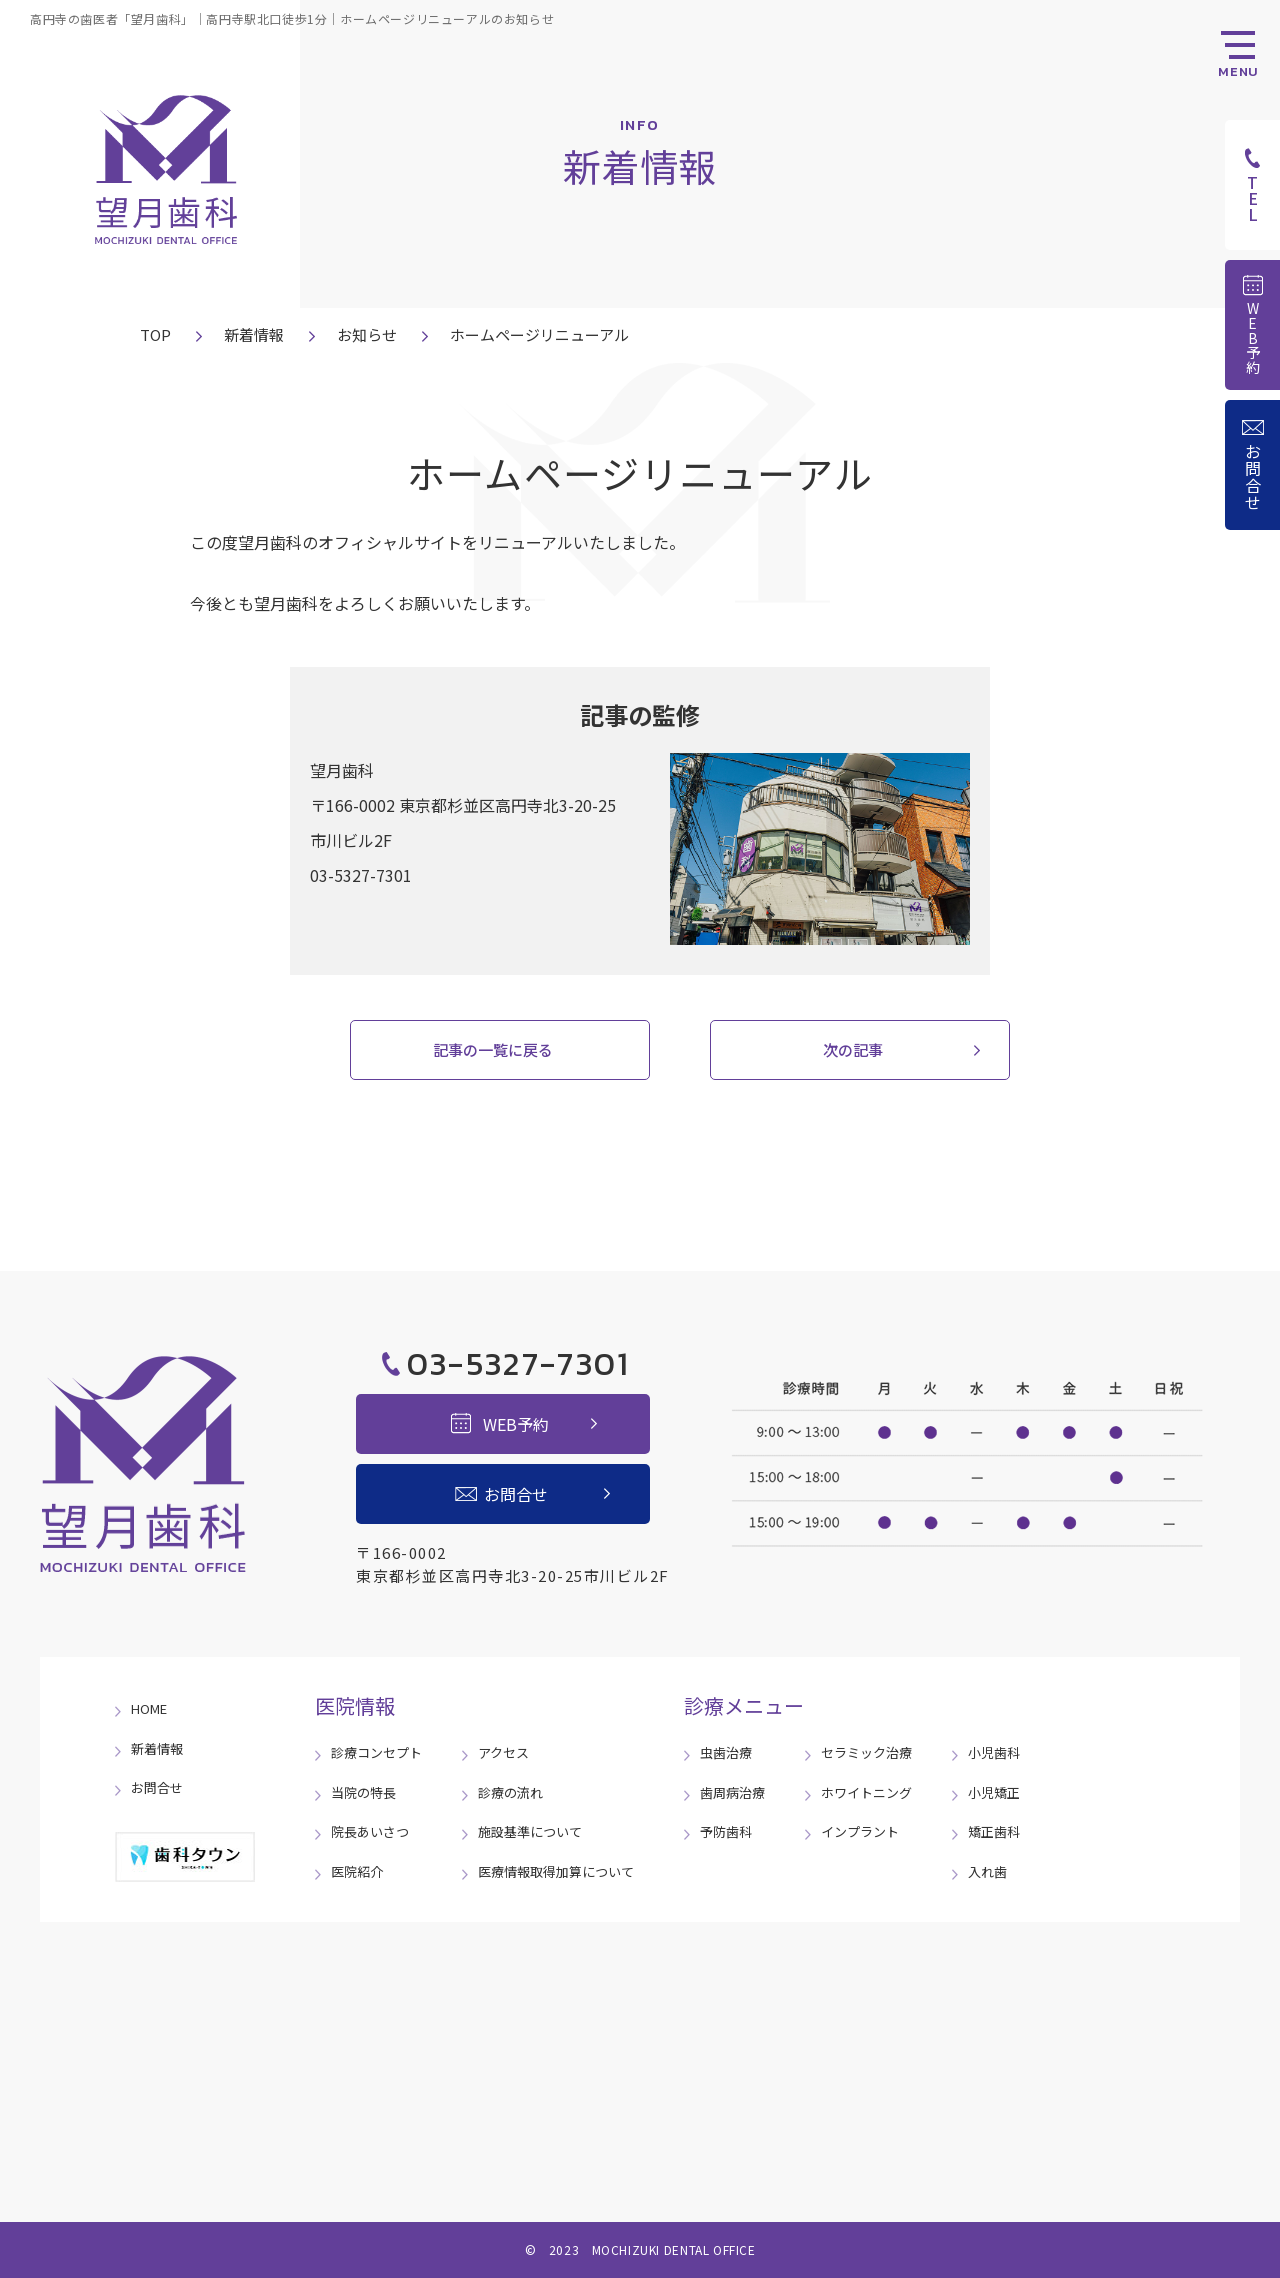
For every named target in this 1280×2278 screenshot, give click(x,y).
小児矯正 (994, 1792)
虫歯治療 (726, 1752)
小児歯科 (994, 1752)
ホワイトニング (866, 1792)
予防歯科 (726, 1831)
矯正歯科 (994, 1831)
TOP (155, 334)
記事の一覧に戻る (493, 1049)
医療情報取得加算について (556, 1871)
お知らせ (367, 334)
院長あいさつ (370, 1831)
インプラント (860, 1831)
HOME (149, 1708)
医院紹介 (357, 1871)
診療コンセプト (376, 1752)
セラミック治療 (866, 1752)
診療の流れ (510, 1792)
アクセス (503, 1752)
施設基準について (530, 1831)
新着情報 (254, 334)
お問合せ (157, 1787)
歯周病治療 (732, 1792)
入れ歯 (987, 1871)
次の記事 (853, 1049)
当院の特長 (363, 1792)
